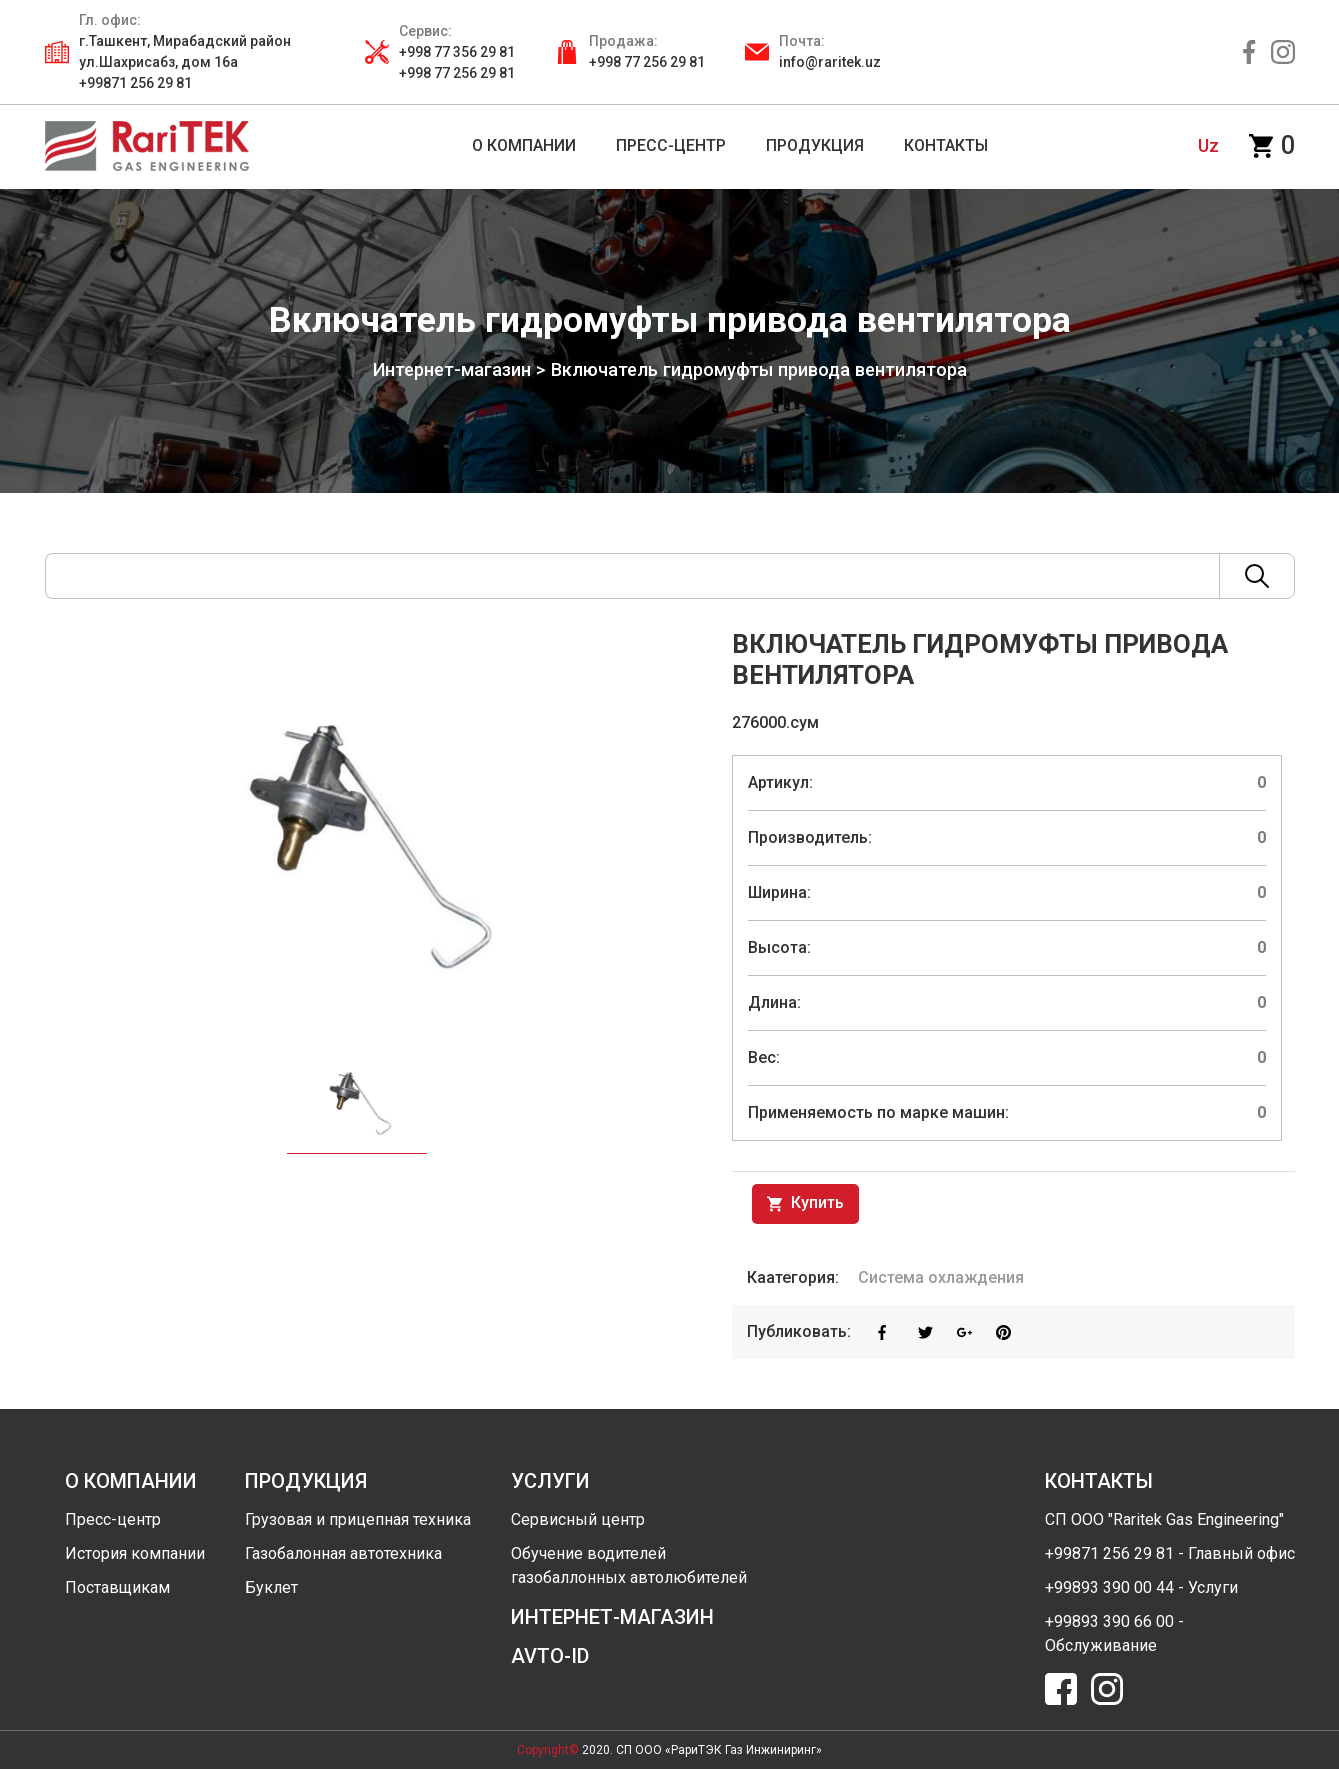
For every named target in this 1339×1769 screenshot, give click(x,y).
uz (1208, 145)
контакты (1099, 1481)
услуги (550, 1481)
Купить (805, 1204)
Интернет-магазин (451, 369)
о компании (131, 1481)
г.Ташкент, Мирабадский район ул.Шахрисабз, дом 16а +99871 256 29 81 (185, 62)
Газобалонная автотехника (343, 1553)
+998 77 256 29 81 (647, 62)
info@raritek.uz (830, 62)
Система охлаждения (941, 1277)
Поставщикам (117, 1587)
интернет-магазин (612, 1617)
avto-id (550, 1656)
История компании (135, 1553)
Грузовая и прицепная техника (358, 1519)
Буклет (271, 1587)
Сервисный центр (578, 1519)
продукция (306, 1481)
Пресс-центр (113, 1519)
